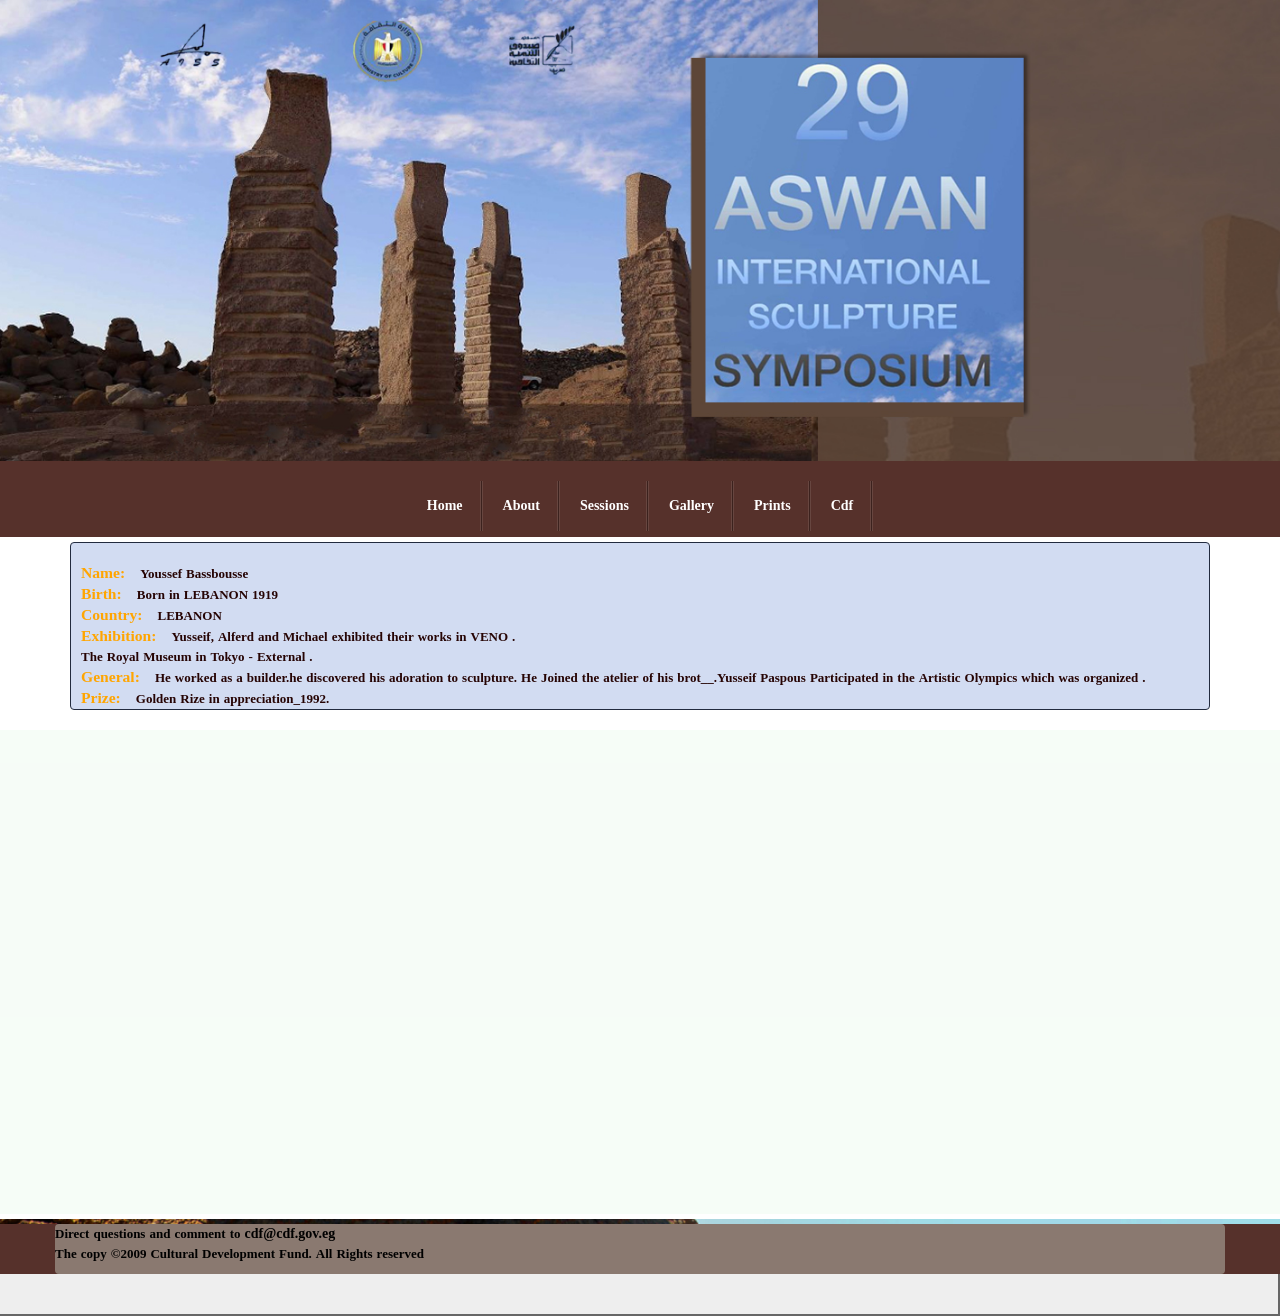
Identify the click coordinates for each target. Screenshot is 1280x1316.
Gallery (691, 505)
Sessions (604, 505)
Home (445, 505)
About (521, 505)
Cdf (842, 505)
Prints (772, 505)
